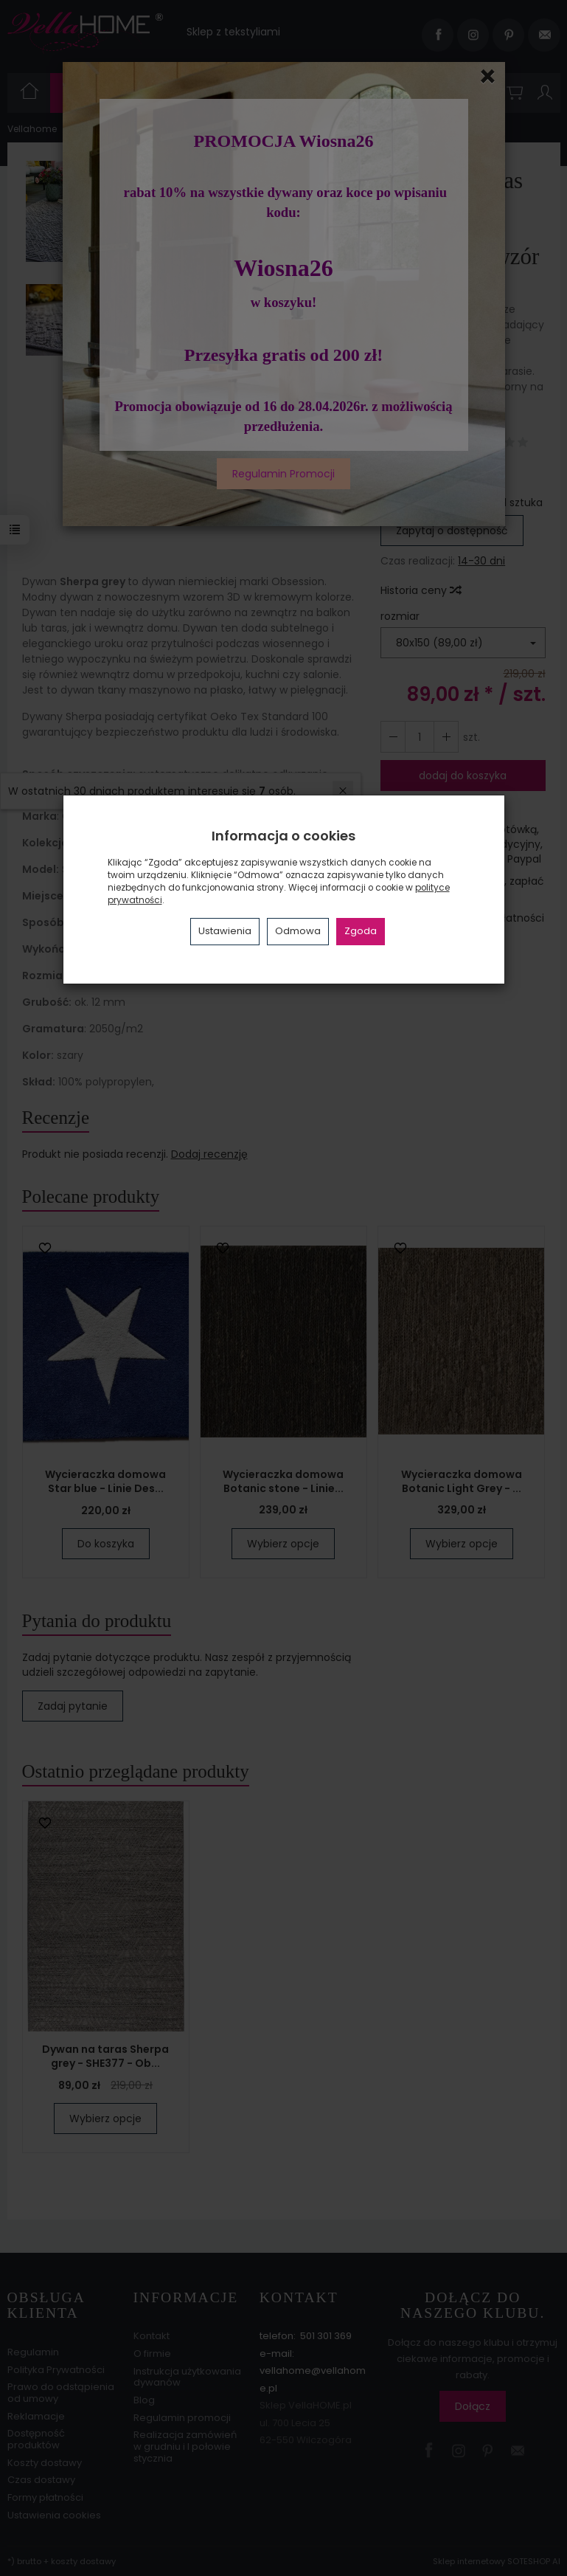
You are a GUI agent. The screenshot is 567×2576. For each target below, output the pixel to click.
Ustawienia (224, 931)
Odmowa (298, 931)
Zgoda (360, 931)
